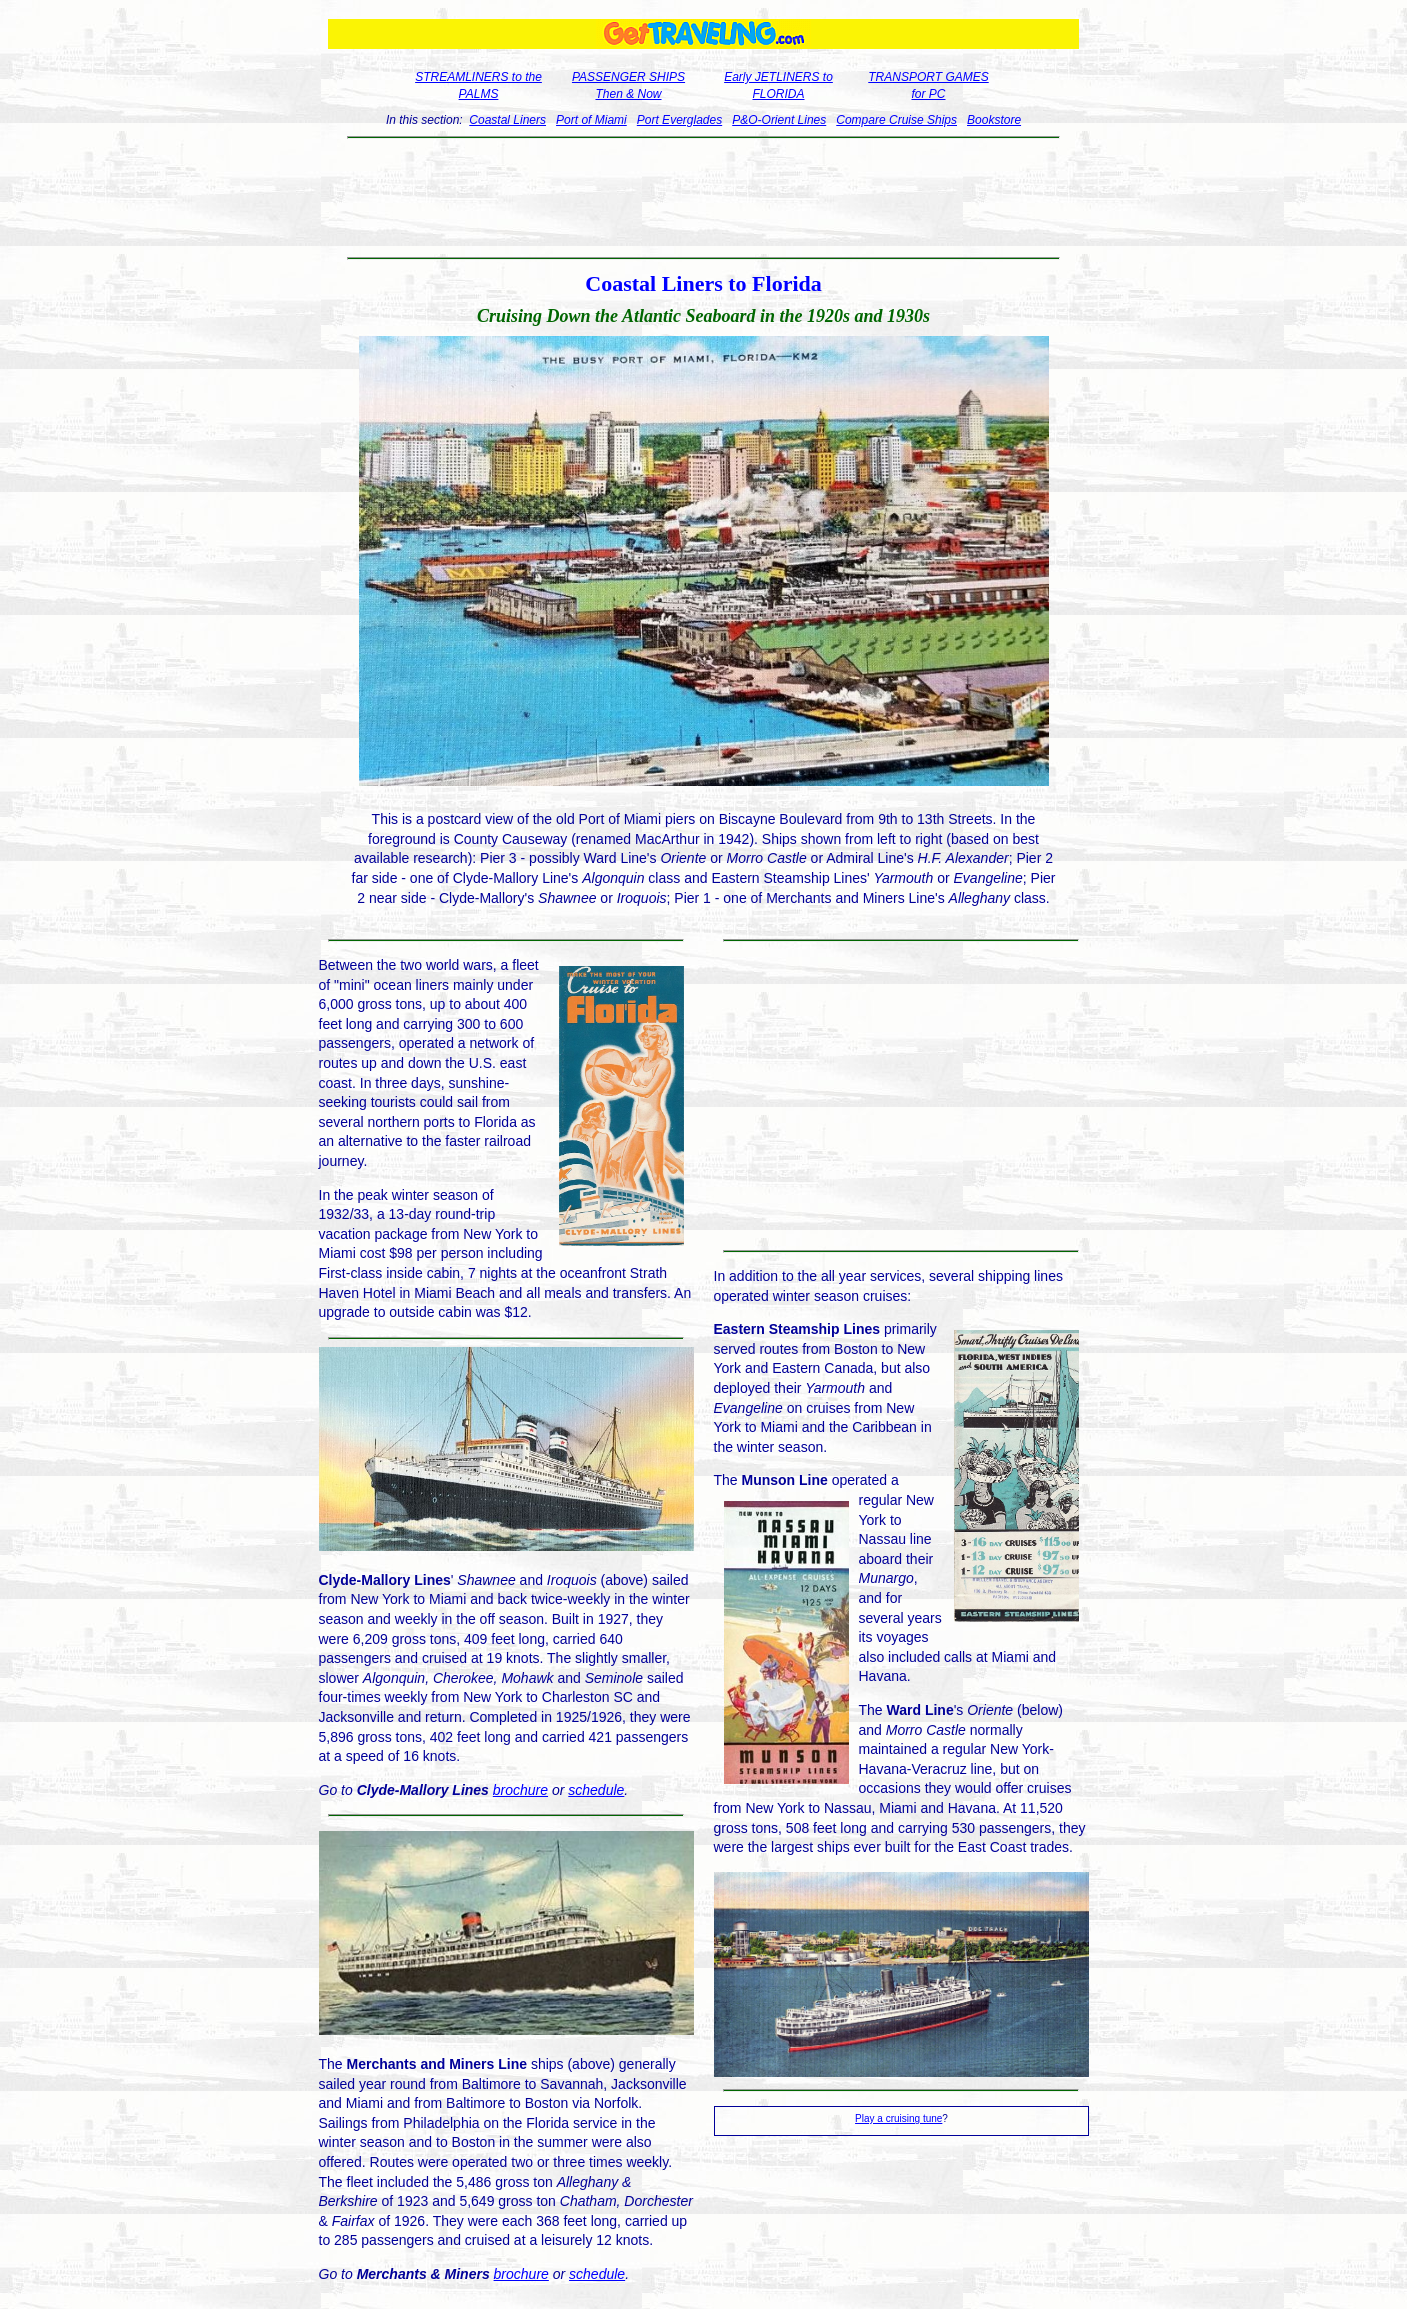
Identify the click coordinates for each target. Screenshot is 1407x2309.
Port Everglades (679, 120)
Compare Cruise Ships (896, 120)
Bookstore (994, 120)
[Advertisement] (703, 198)
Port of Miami (591, 120)
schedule (596, 1790)
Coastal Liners (507, 120)
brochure (520, 1790)
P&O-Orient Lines (779, 120)
